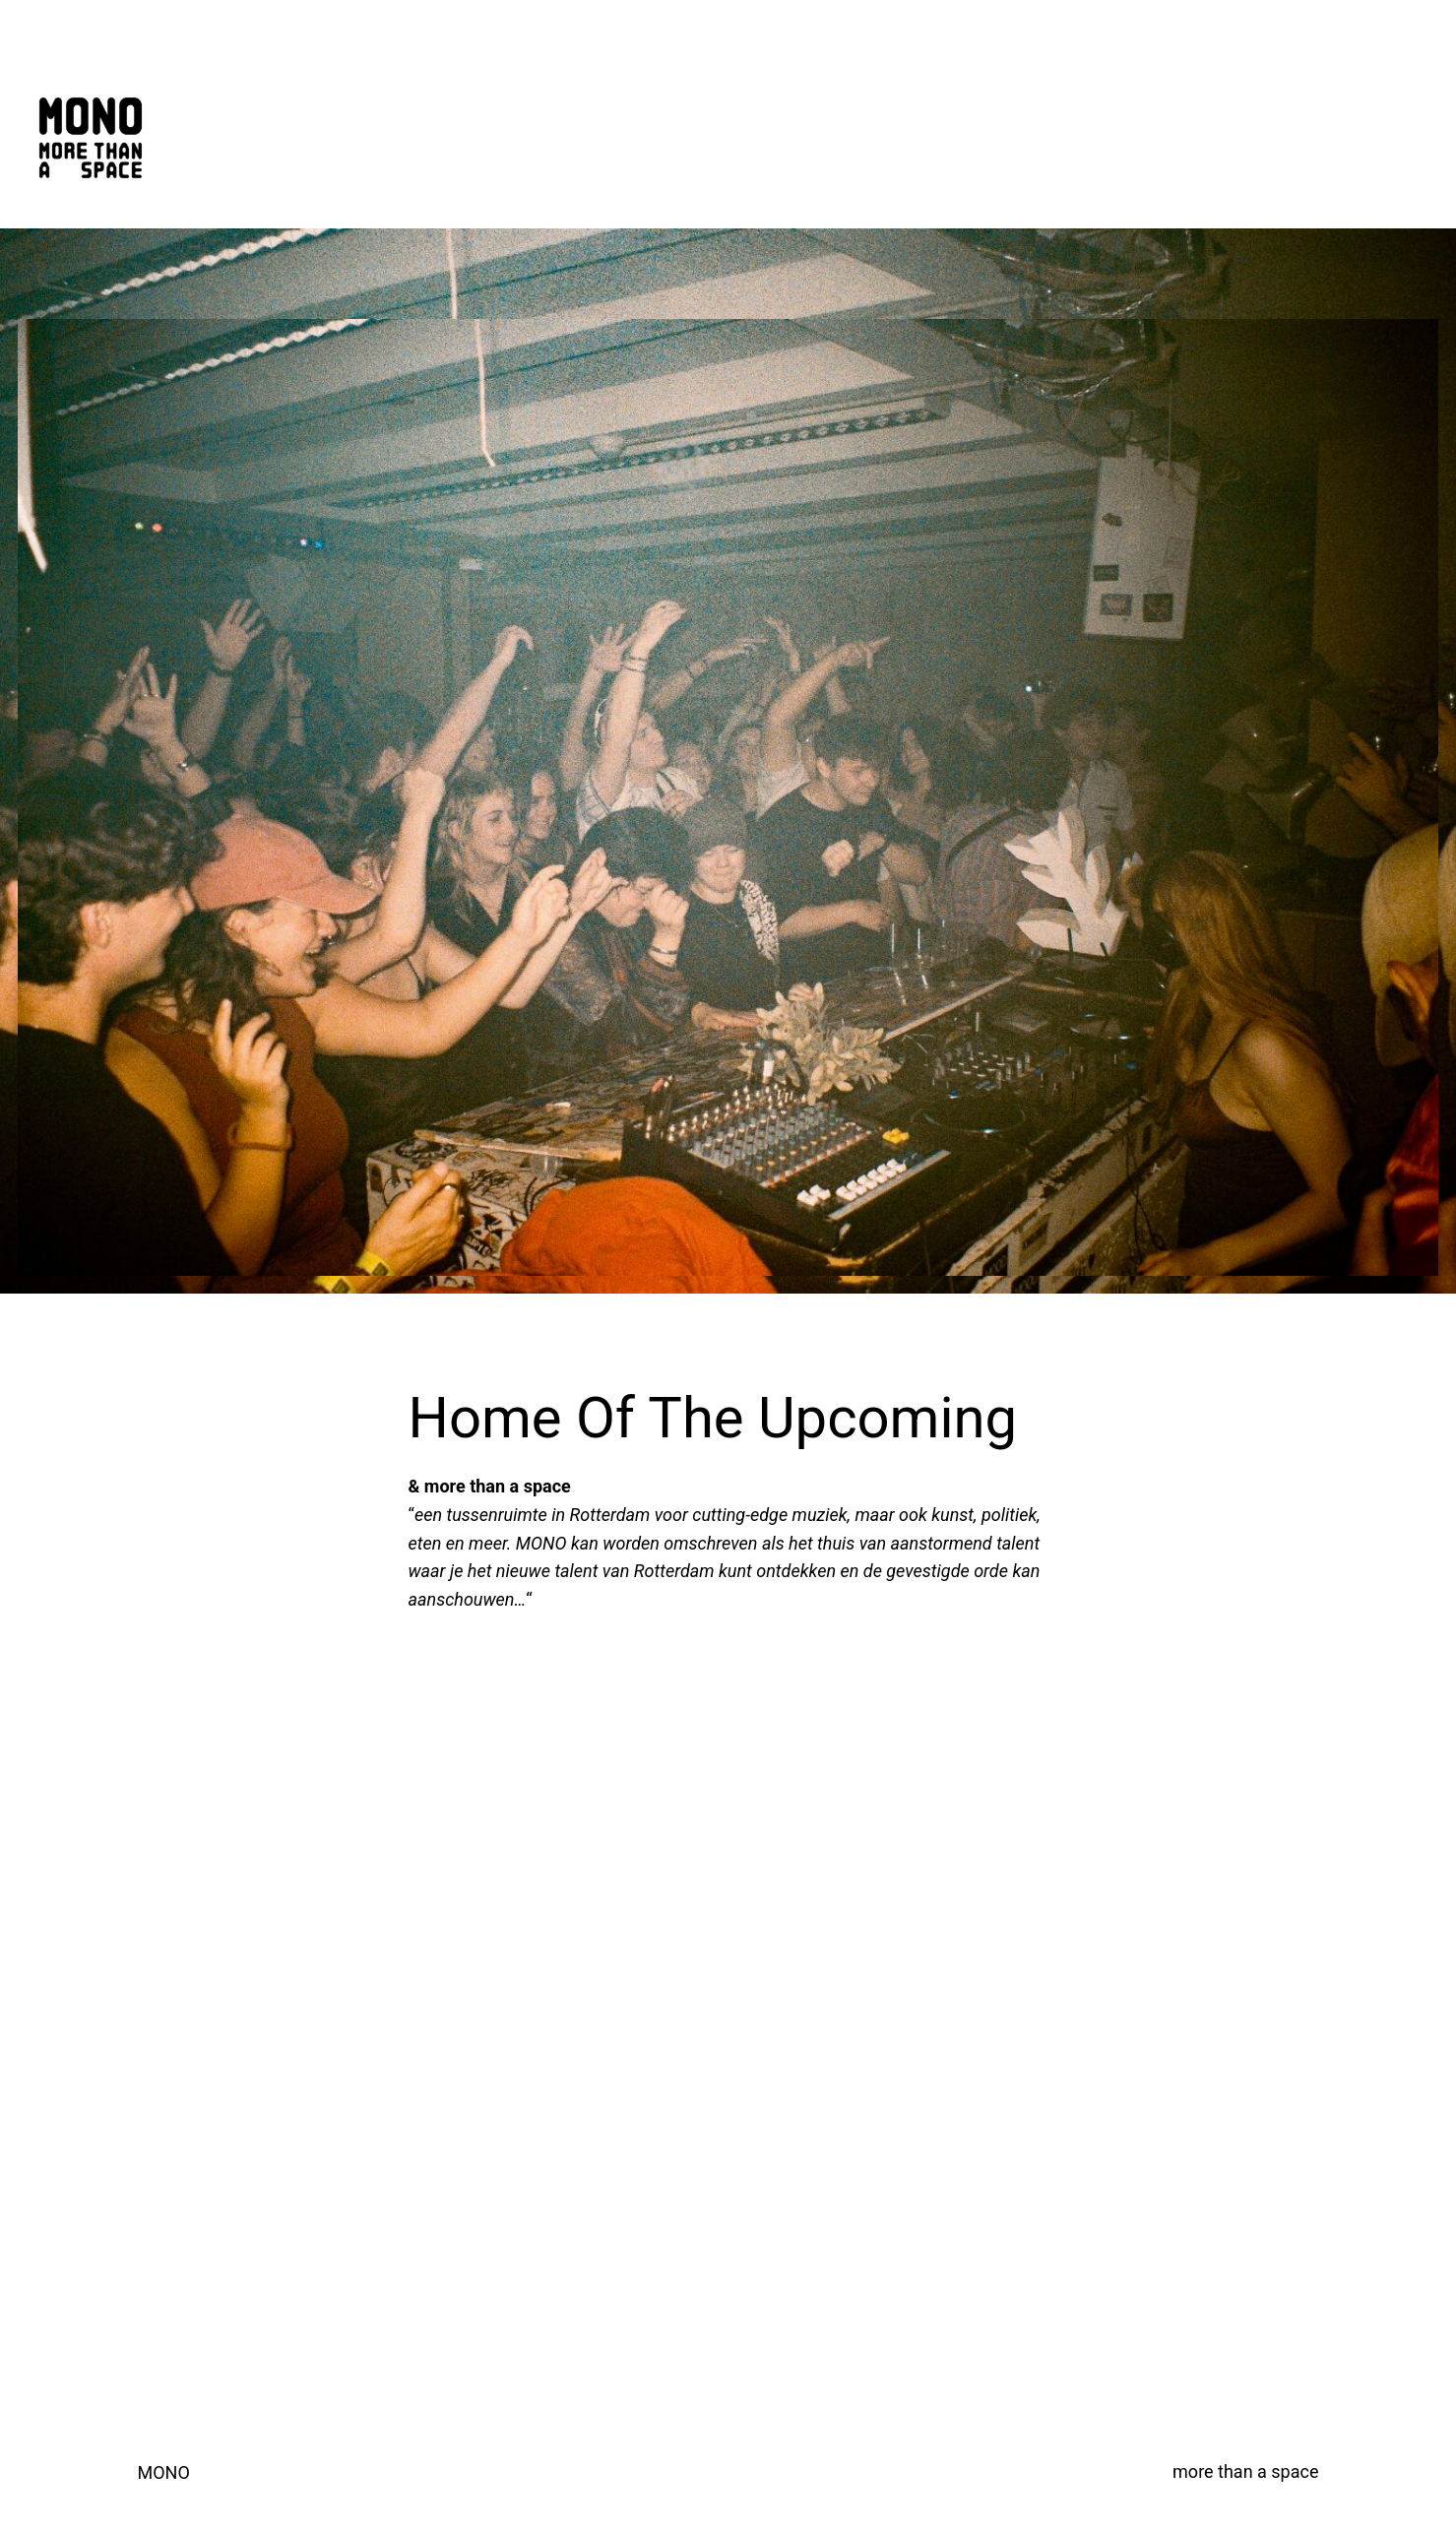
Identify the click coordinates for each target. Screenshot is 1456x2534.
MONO (164, 2472)
